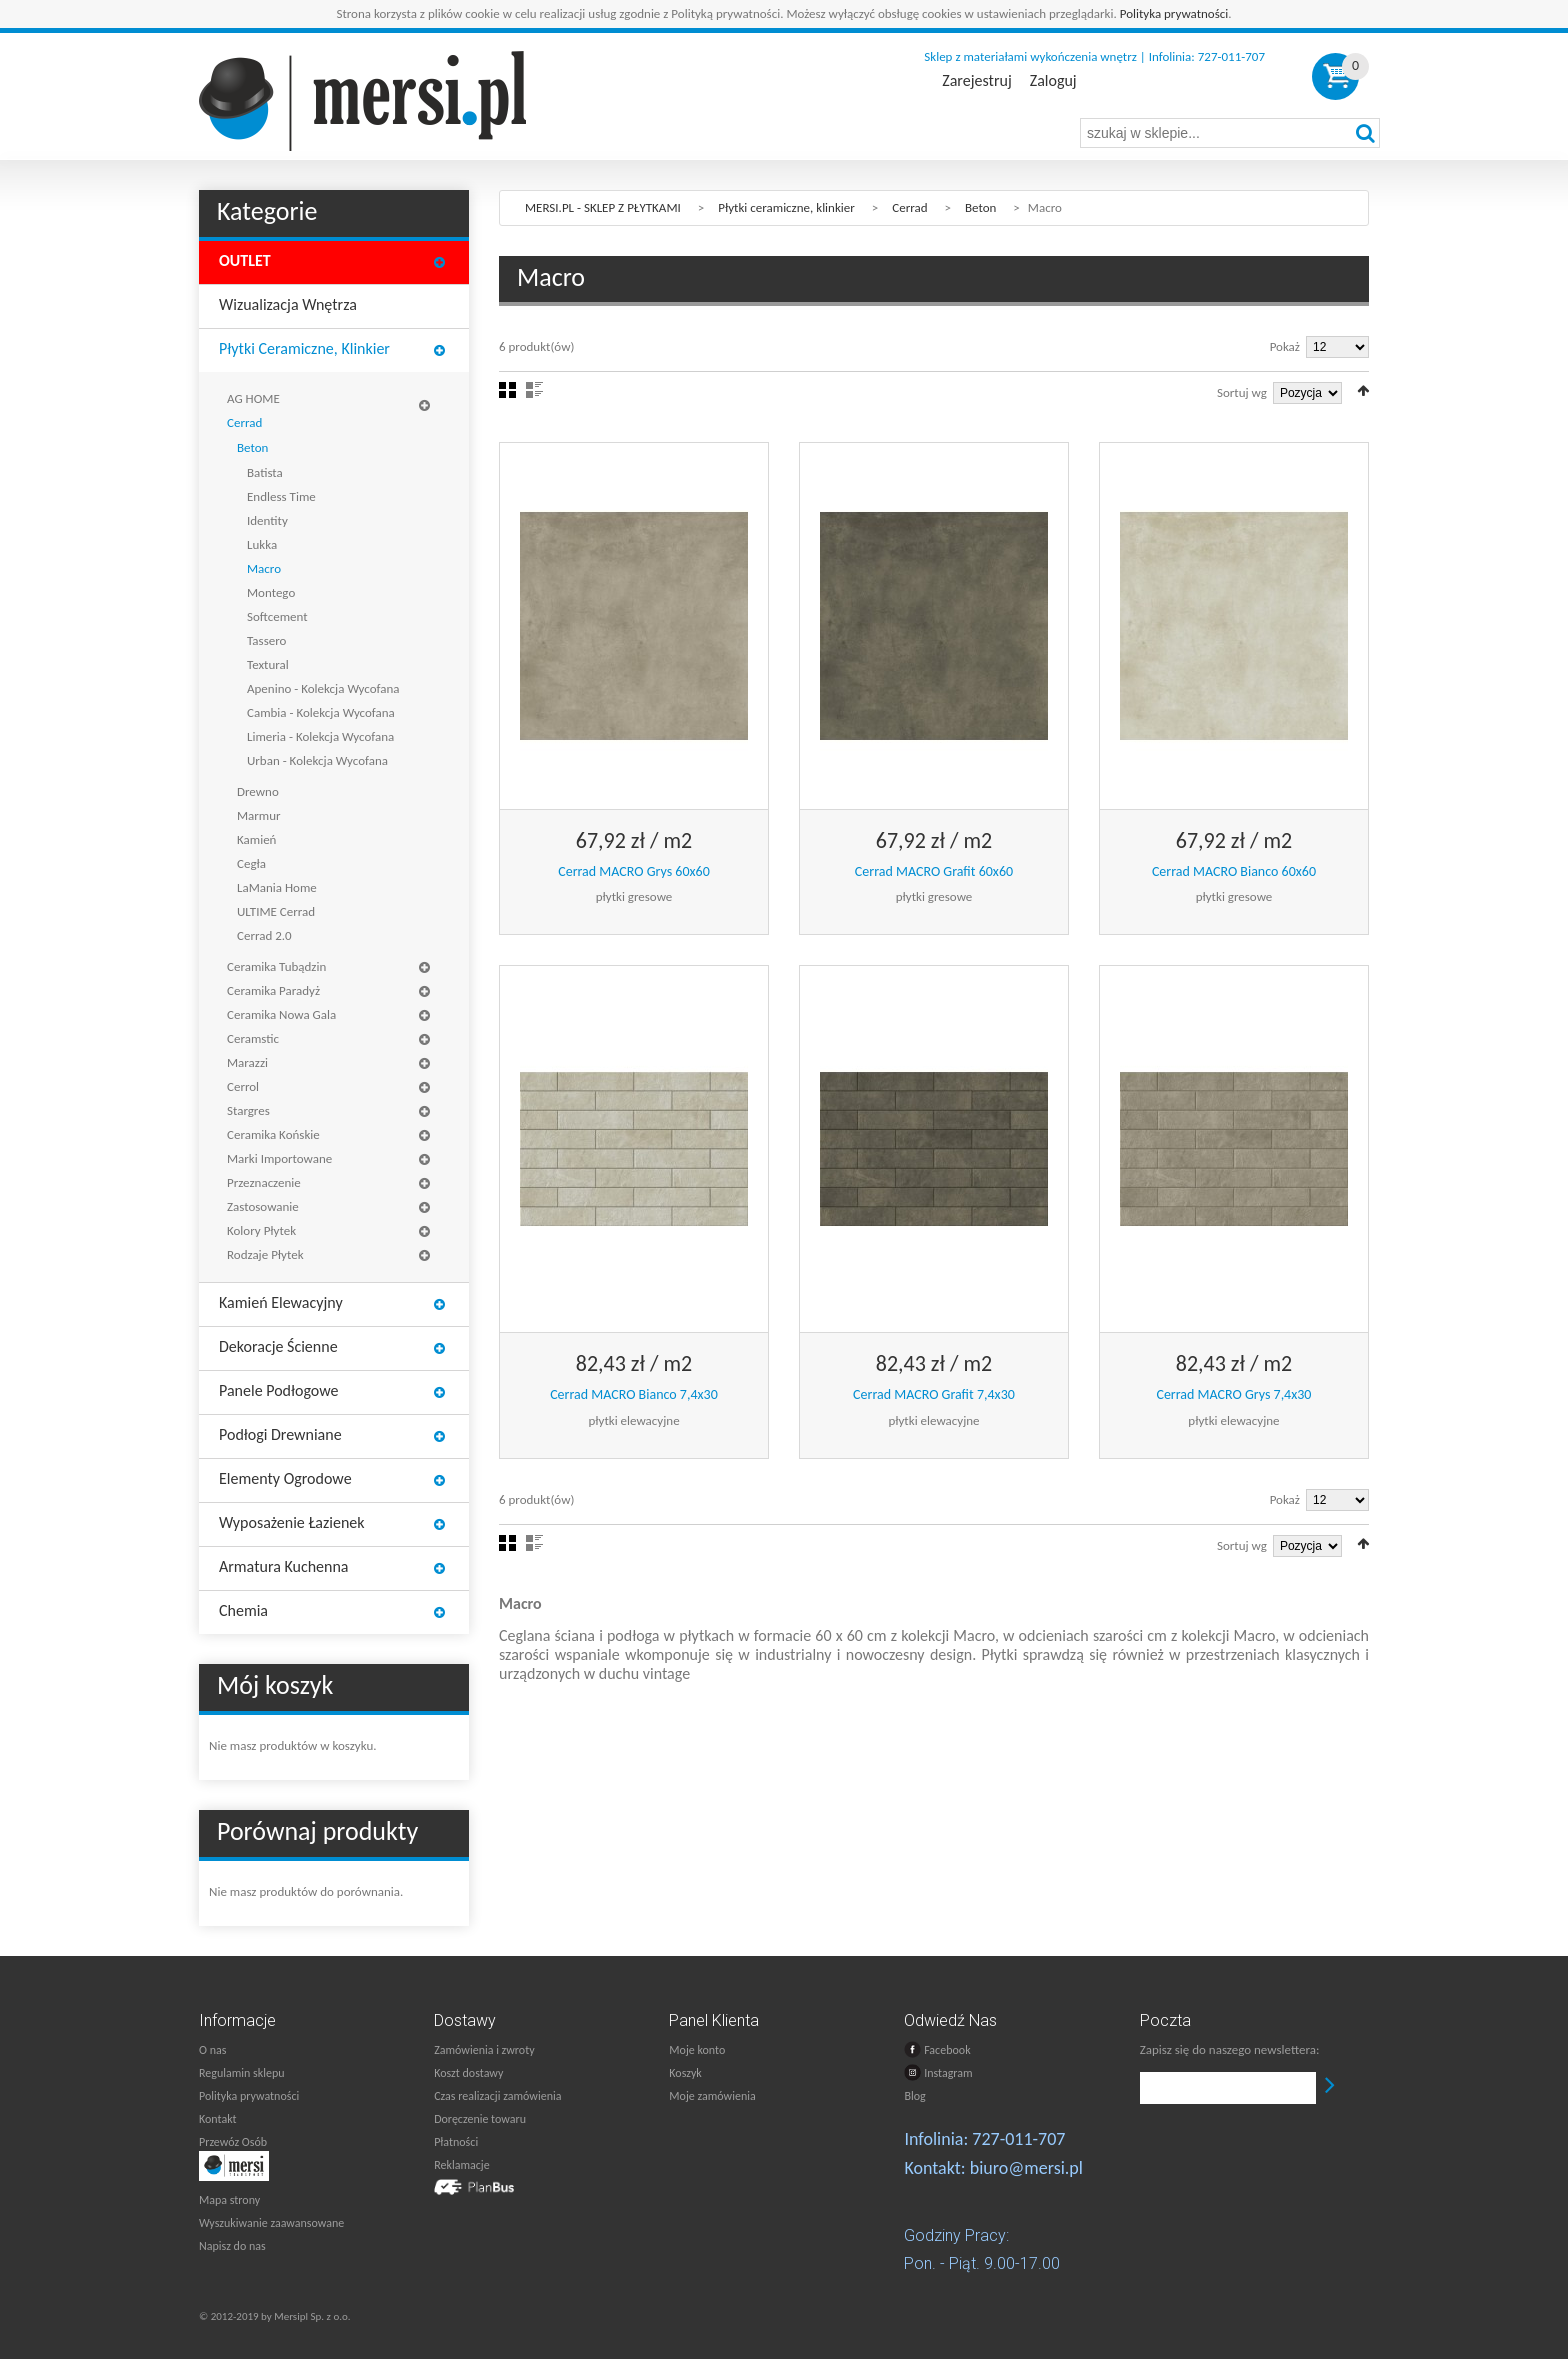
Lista (534, 390)
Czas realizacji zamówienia (497, 2096)
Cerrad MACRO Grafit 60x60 (934, 871)
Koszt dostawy (468, 2073)
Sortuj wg (1242, 392)
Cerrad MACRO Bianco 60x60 (1234, 871)
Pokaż (1285, 346)
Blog (914, 2096)
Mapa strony (229, 2200)
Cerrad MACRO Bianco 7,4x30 (634, 1394)
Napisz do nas (232, 2246)
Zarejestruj (976, 81)
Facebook (937, 2049)
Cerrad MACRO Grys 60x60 (634, 871)
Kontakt (218, 2119)
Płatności (456, 2142)
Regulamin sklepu (242, 2073)
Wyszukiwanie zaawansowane (271, 2223)
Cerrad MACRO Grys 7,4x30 (1233, 1394)
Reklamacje (461, 2165)
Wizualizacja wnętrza (288, 304)
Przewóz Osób (233, 2142)
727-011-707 (1018, 2139)
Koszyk (685, 2073)
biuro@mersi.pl (1026, 2168)
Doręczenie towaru (480, 2119)
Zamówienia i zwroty (484, 2050)
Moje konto (697, 2050)
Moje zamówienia (712, 2096)
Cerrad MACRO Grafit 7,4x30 (934, 1394)
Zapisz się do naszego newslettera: (1230, 2049)
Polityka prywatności (1174, 13)
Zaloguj (1053, 81)
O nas (212, 2050)
